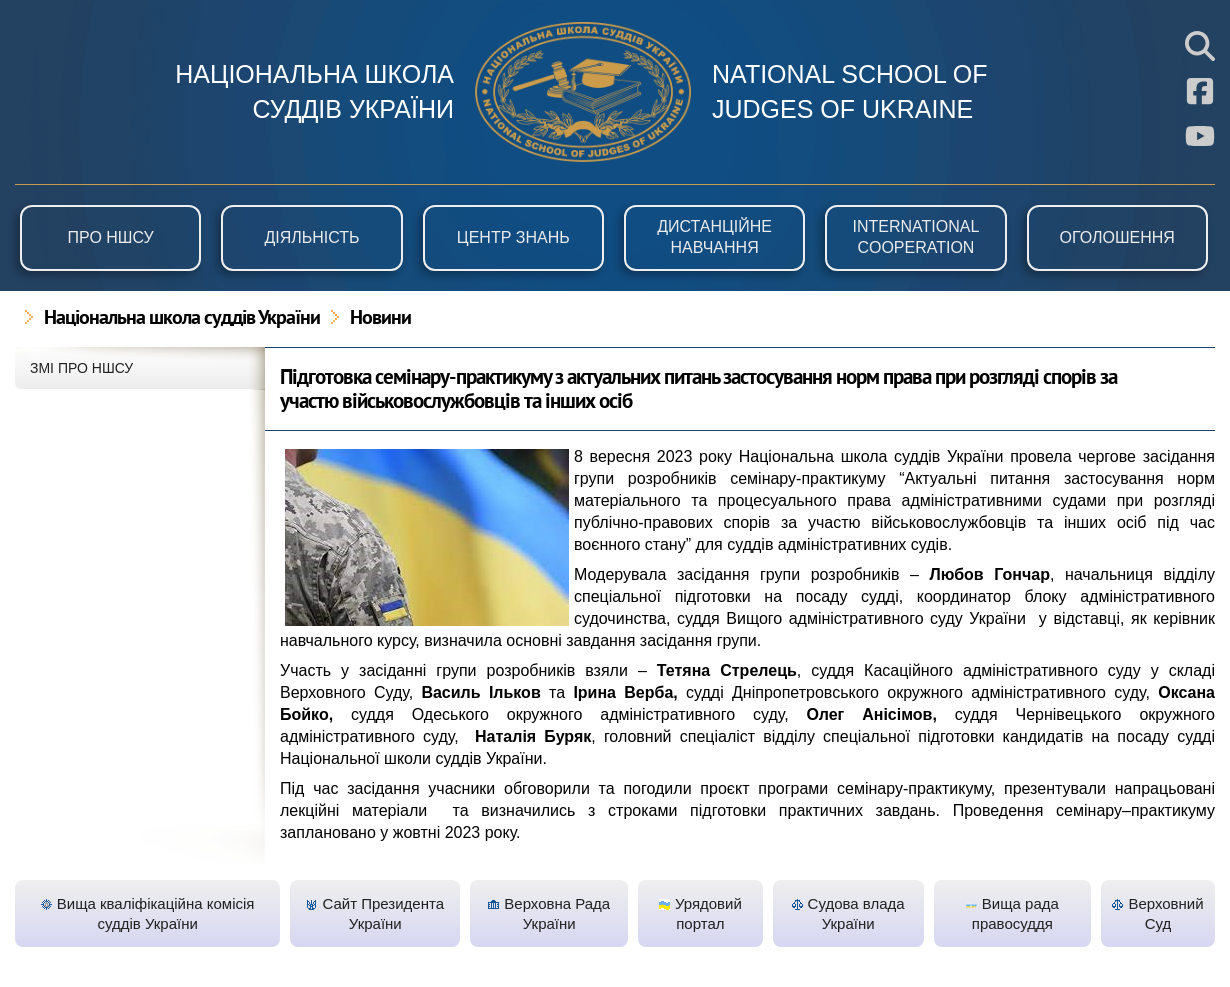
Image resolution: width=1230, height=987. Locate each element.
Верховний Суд (1157, 913)
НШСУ (583, 92)
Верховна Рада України (549, 913)
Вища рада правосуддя (1012, 913)
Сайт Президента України (375, 913)
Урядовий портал (700, 913)
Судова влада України (848, 913)
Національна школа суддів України (182, 319)
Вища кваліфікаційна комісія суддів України (148, 913)
